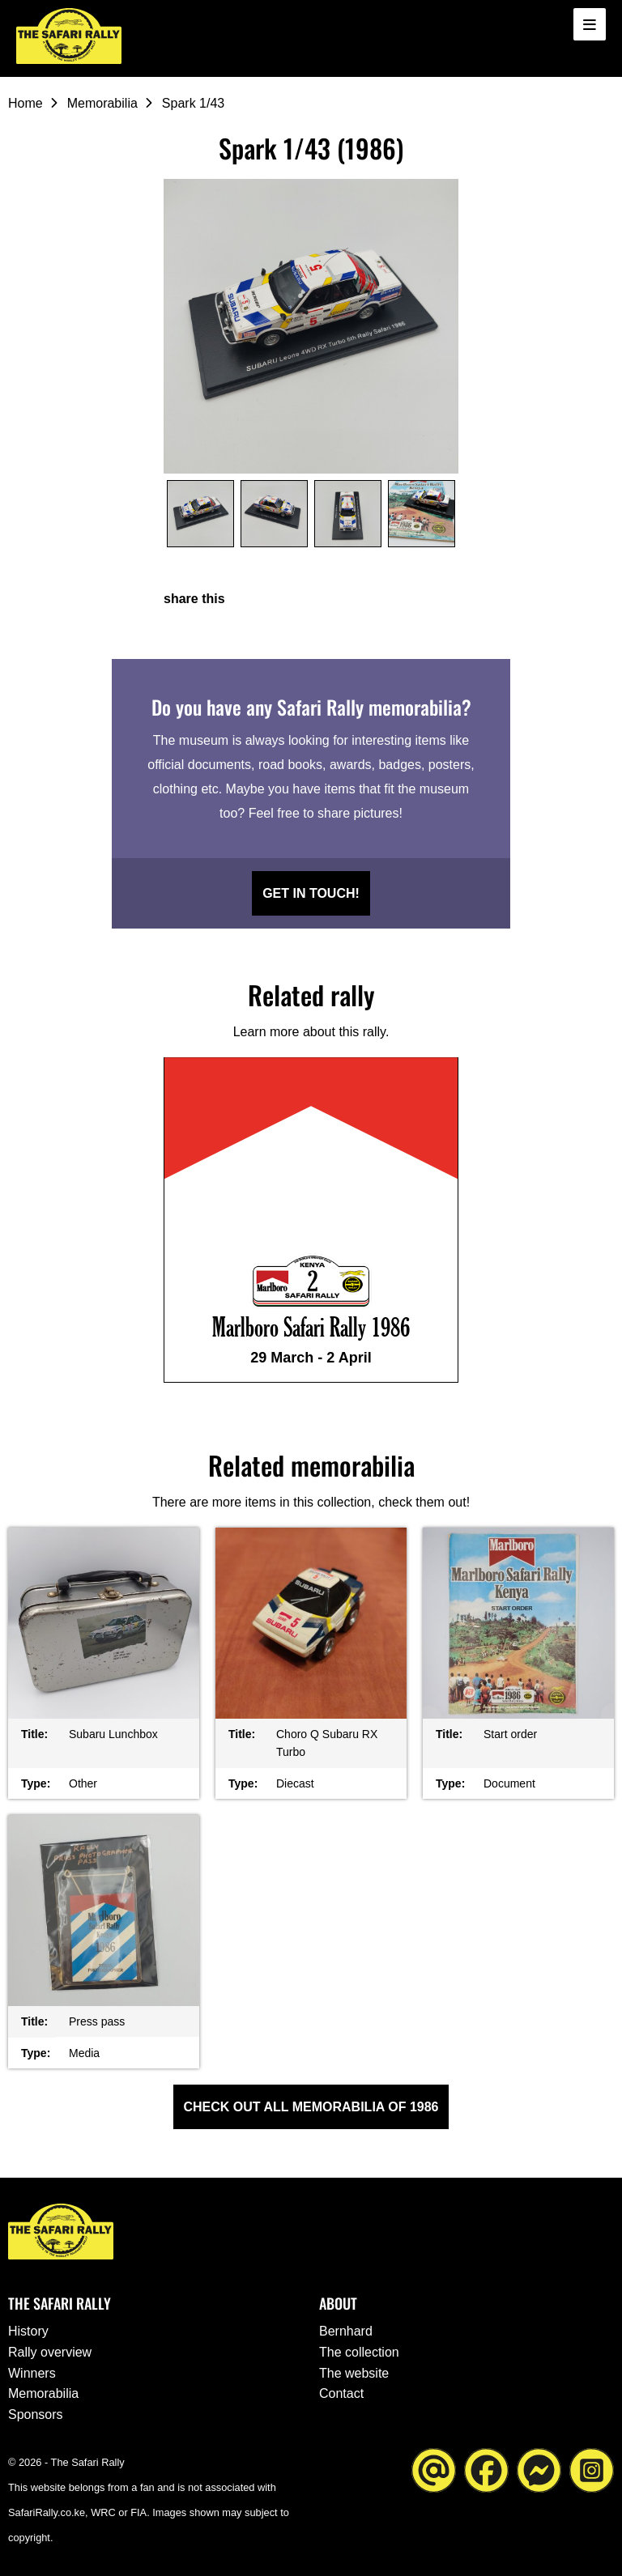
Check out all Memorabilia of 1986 (311, 2107)
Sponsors (35, 2414)
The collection (359, 2352)
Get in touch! (311, 893)
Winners (32, 2373)
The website (354, 2373)
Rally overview (50, 2352)
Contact (341, 2393)
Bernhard (346, 2331)
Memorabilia (102, 103)
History (28, 2331)
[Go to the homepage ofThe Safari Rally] (68, 36)
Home (25, 103)
